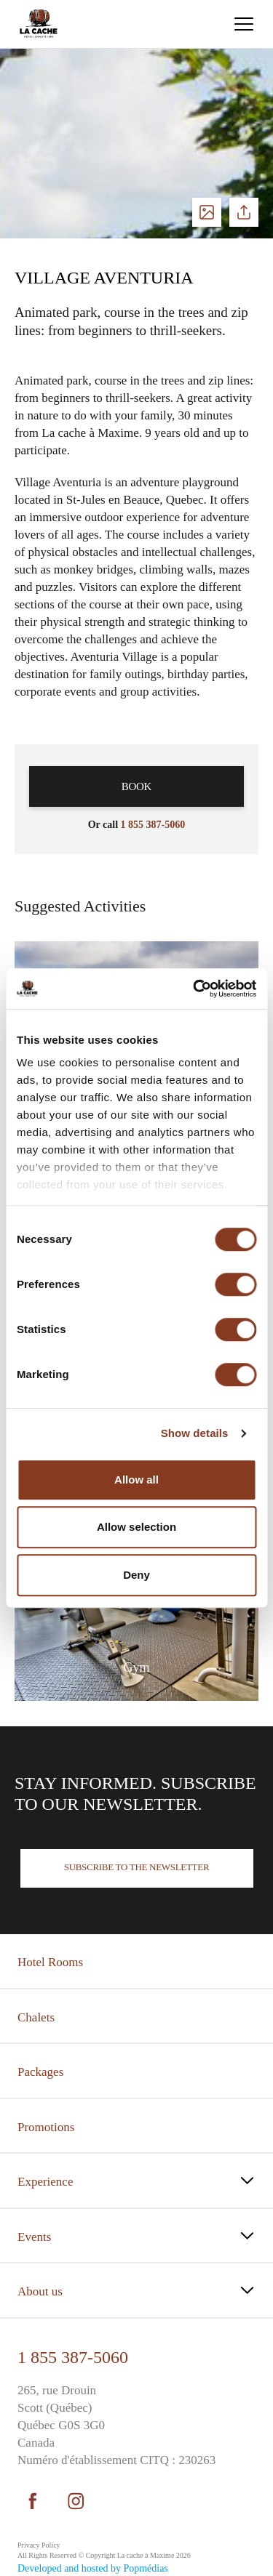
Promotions (45, 2127)
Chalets (36, 2017)
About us (40, 2291)
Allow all (136, 1479)
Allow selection (136, 1527)
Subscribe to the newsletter (137, 1866)
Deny (136, 1575)
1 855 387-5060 (72, 2357)
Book (136, 786)
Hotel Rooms (50, 1962)
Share (243, 212)
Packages (40, 2072)
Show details (195, 1433)
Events (34, 2237)
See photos (206, 212)
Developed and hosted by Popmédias (92, 2568)
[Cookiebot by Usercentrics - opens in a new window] (194, 988)
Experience (45, 2182)
